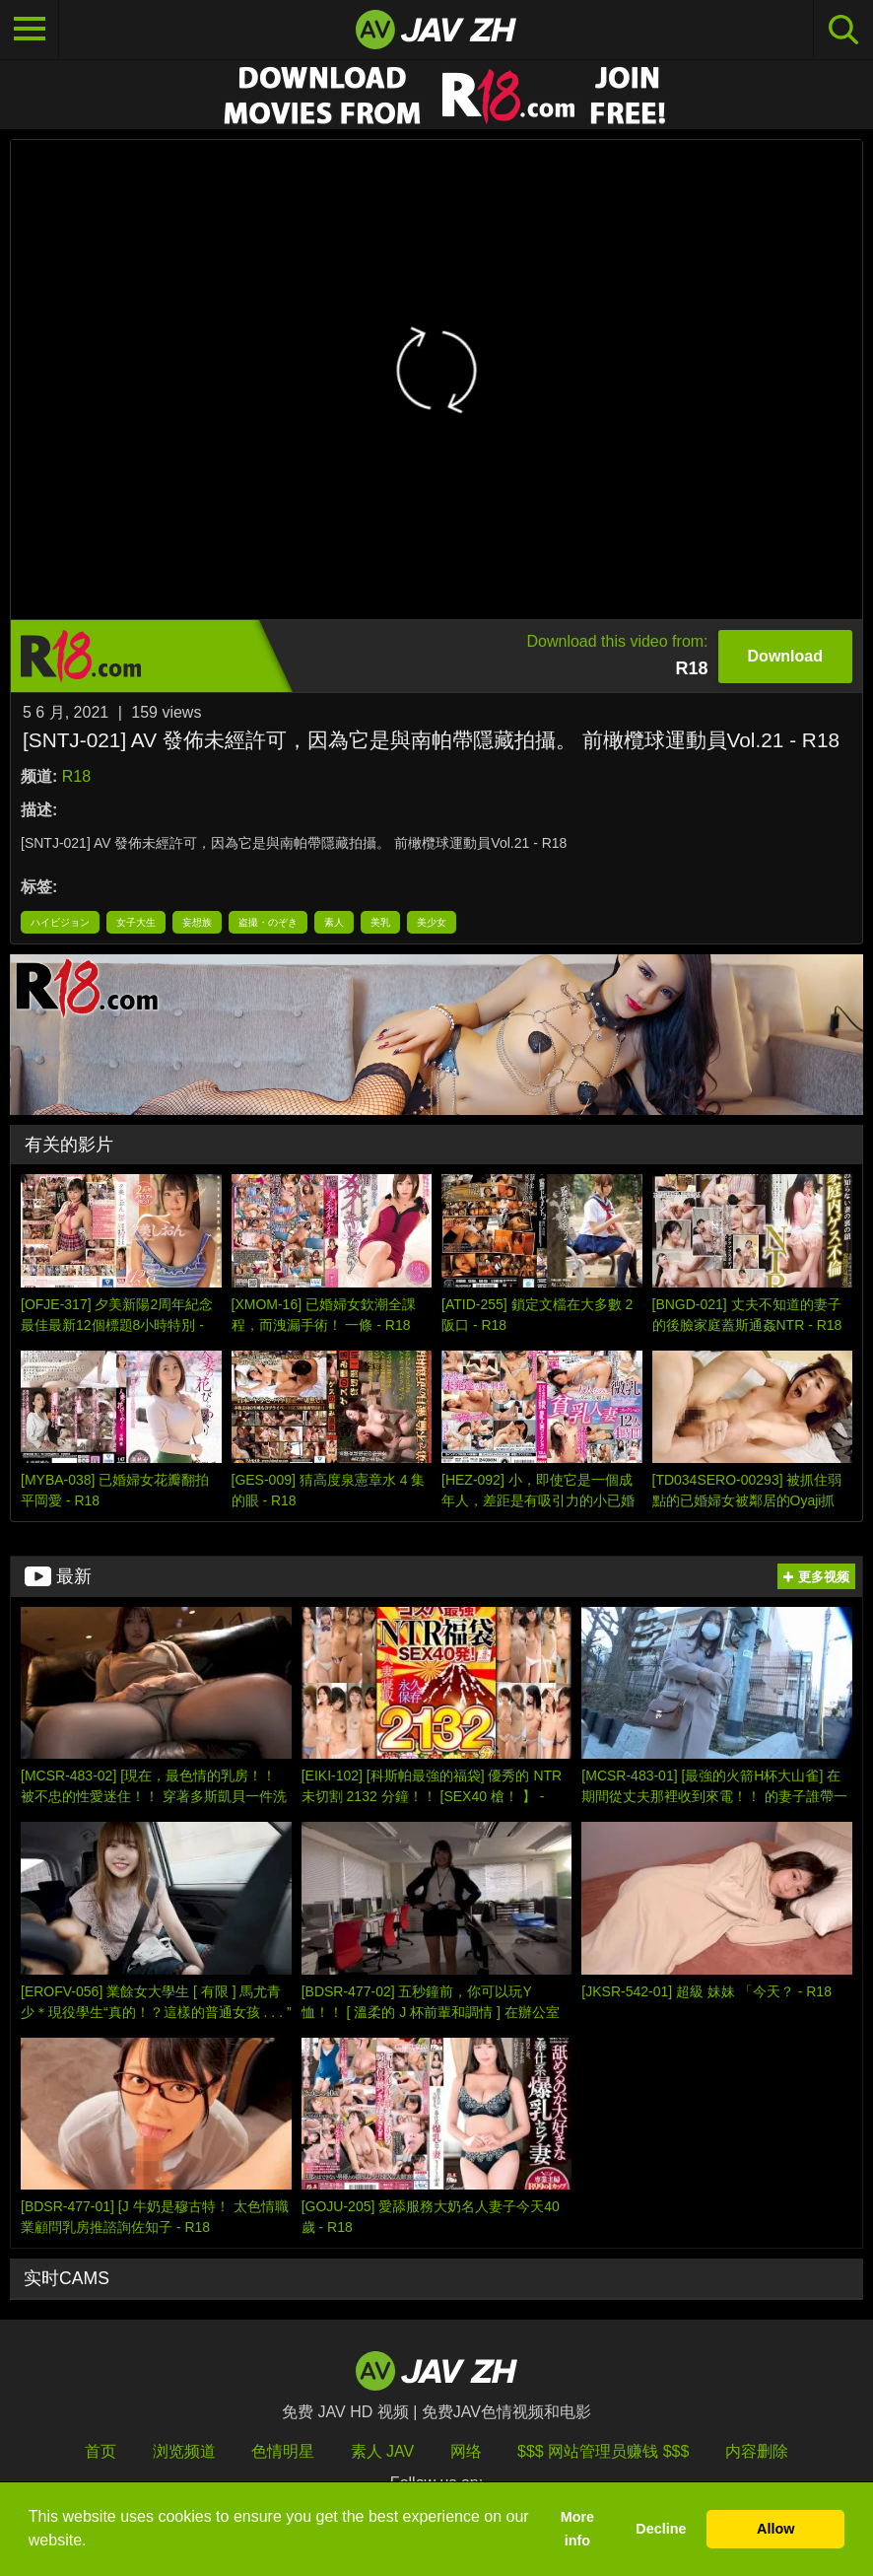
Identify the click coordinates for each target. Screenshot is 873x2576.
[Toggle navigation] (29, 29)
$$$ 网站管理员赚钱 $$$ (603, 2451)
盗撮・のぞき (268, 922)
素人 (334, 922)
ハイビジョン (60, 922)
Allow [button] (775, 2529)
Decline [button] (661, 2529)
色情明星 (282, 2451)
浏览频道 (184, 2451)
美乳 (380, 922)
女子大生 (136, 922)
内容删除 (756, 2451)
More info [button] (577, 2528)
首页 (100, 2451)
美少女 (431, 922)
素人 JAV (383, 2451)
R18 (76, 776)
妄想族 (197, 922)
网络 (466, 2451)
